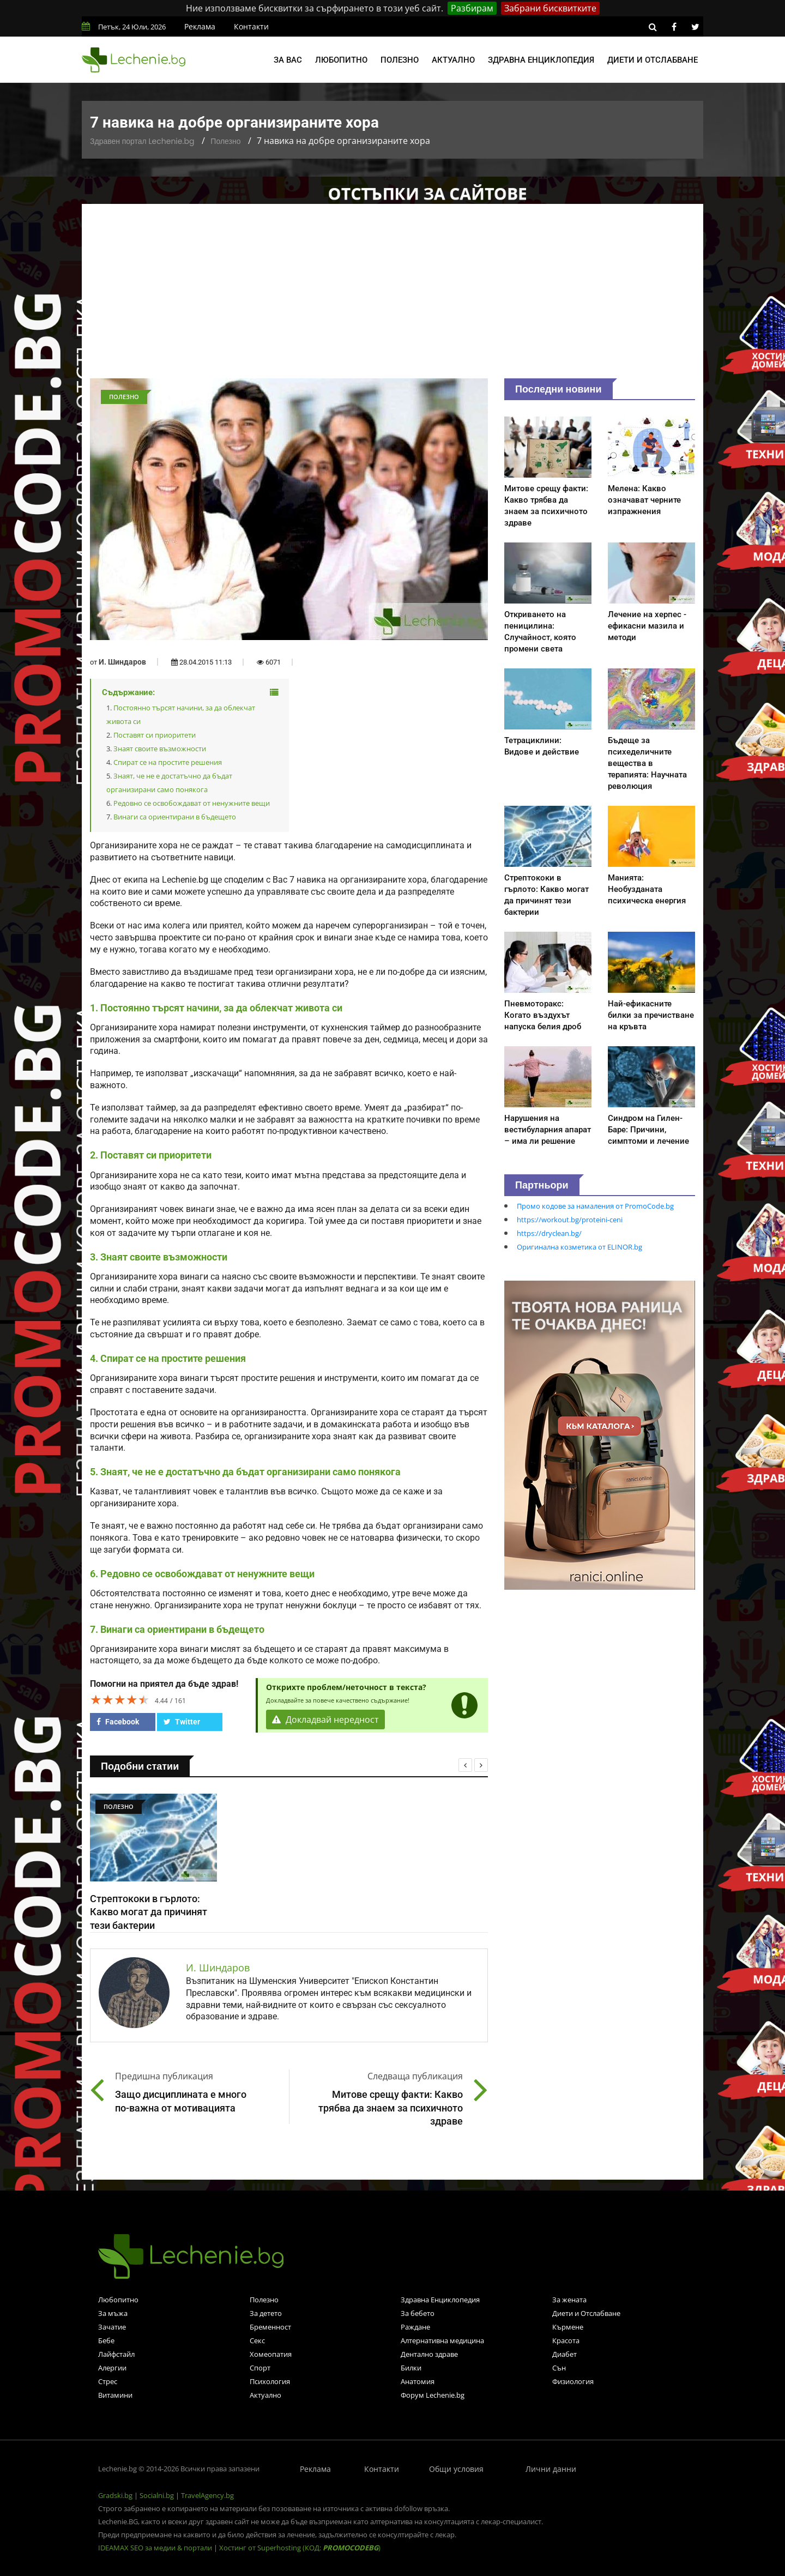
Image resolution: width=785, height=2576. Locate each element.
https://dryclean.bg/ (549, 1233)
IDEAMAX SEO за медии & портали (156, 2548)
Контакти (251, 26)
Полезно (400, 60)
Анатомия (417, 2381)
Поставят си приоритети (154, 735)
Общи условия (456, 2469)
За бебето (417, 2313)
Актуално (453, 60)
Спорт (260, 2368)
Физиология (573, 2381)
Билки (411, 2368)
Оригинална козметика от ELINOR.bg (579, 1247)
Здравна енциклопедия (541, 60)
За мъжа (113, 2313)
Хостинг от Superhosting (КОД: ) (300, 2548)
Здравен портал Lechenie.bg (142, 141)
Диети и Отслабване (586, 2313)
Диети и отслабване (652, 60)
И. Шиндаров (122, 661)
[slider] (120, 1699)
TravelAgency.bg (207, 2495)
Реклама (199, 26)
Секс (257, 2340)
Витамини (115, 2395)
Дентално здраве (429, 2354)
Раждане (415, 2327)
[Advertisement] (392, 296)
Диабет (564, 2354)
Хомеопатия (271, 2354)
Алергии (112, 2368)
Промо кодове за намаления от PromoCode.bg (595, 1206)
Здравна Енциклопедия (440, 2299)
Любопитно (341, 60)
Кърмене (567, 2327)
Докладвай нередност (325, 1720)
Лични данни (551, 2469)
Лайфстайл (116, 2354)
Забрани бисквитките (550, 8)
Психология (270, 2381)
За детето (266, 2313)
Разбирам (472, 8)
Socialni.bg (157, 2495)
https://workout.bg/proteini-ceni (570, 1219)
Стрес (107, 2381)
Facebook (117, 1721)
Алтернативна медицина (442, 2340)
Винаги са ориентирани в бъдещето (174, 817)
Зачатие (112, 2327)
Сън (559, 2368)
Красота (565, 2340)
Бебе (106, 2340)
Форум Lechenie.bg (432, 2395)
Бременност (270, 2327)
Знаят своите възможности (159, 748)
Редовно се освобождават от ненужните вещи (191, 803)
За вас (288, 60)
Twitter (182, 1721)
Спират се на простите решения (167, 762)
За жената (569, 2299)
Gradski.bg (115, 2495)
